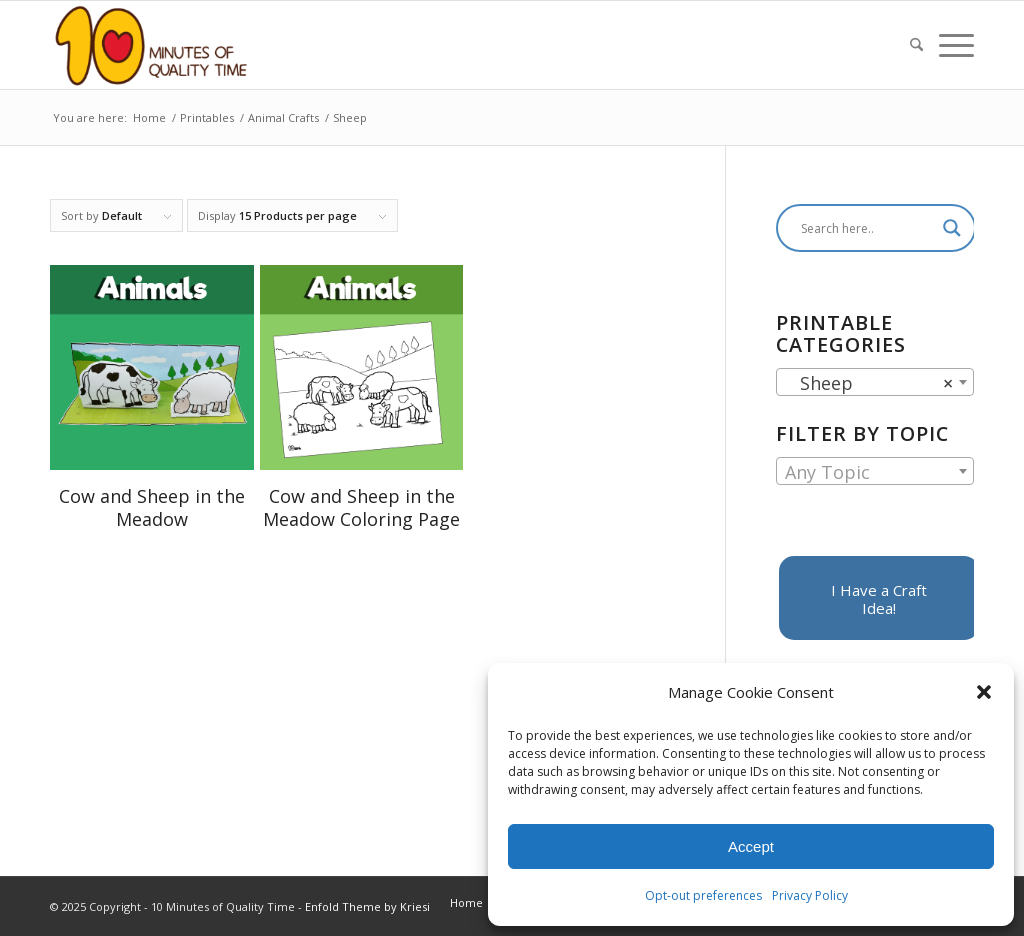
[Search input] (867, 228)
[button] (984, 692)
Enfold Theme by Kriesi (367, 906)
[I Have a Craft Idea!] (879, 598)
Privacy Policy (810, 895)
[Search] (916, 45)
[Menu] (952, 45)
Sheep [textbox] (869, 383)
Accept (751, 846)
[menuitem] (916, 45)
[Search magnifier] (952, 228)
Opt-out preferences (703, 895)
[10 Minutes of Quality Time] (151, 45)
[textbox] (875, 472)
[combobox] (875, 382)
